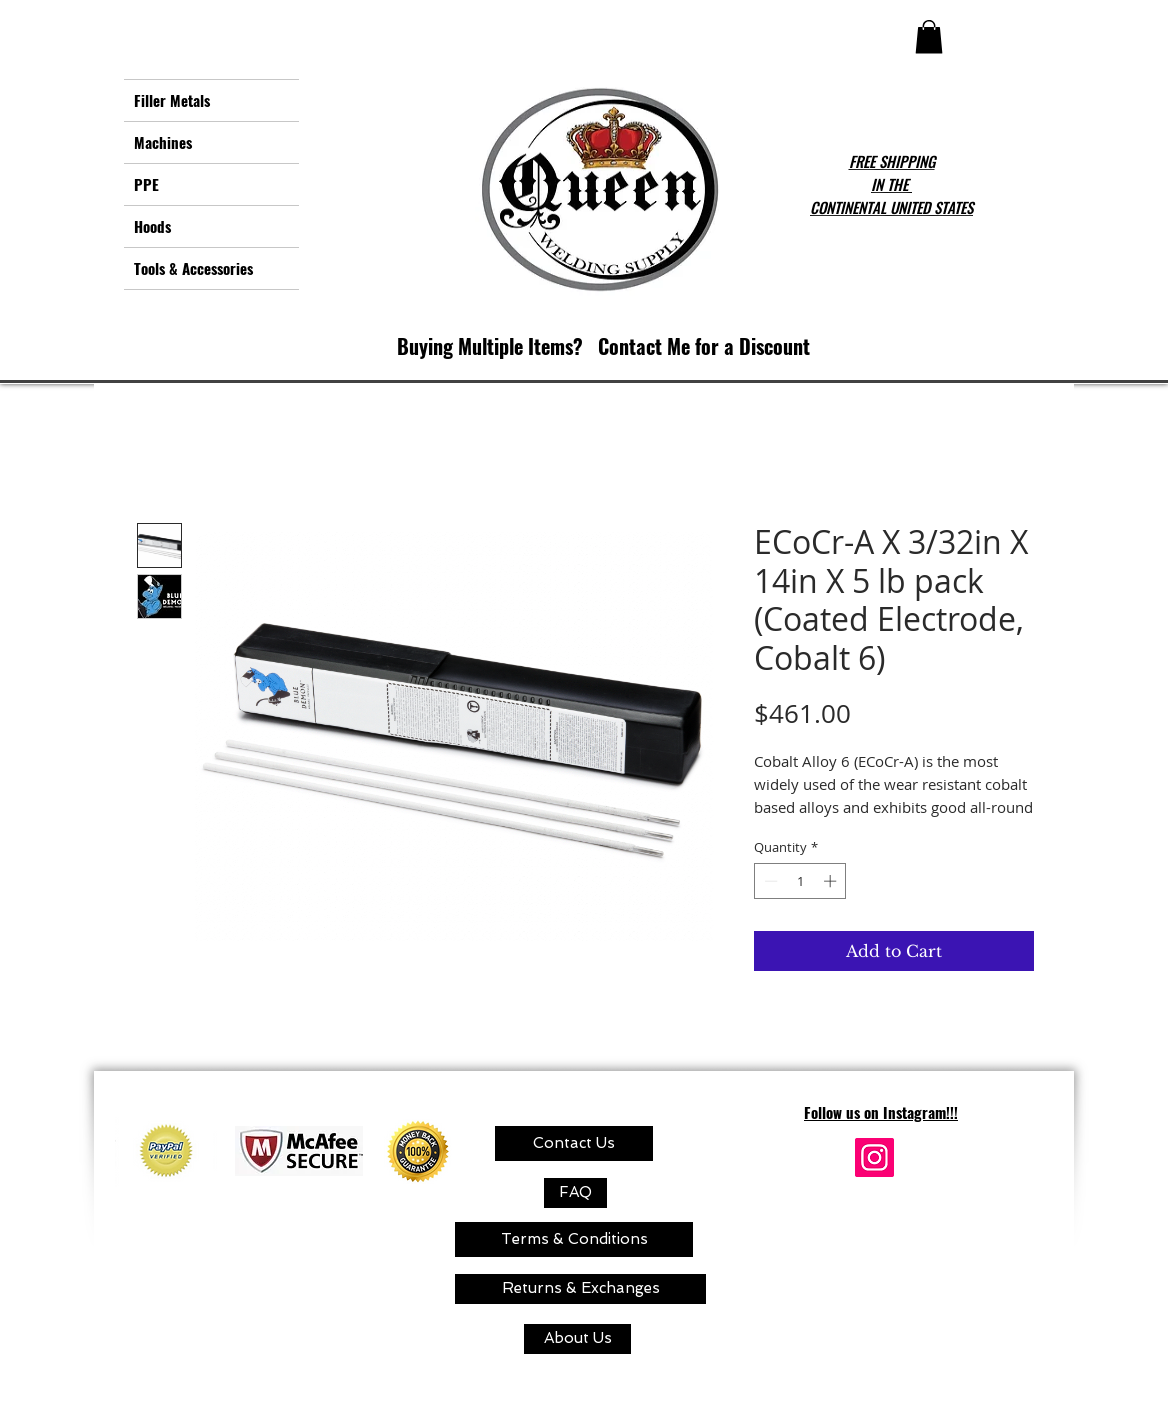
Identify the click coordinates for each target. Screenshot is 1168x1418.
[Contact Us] (574, 1143)
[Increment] (832, 881)
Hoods (152, 226)
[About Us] (577, 1339)
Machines (163, 142)
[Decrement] (769, 881)
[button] (929, 36)
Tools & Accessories (193, 268)
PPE (146, 184)
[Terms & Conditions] (574, 1239)
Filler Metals (172, 100)
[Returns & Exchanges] (580, 1289)
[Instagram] (874, 1157)
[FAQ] (575, 1193)
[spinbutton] (800, 881)
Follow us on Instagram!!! (881, 1112)
